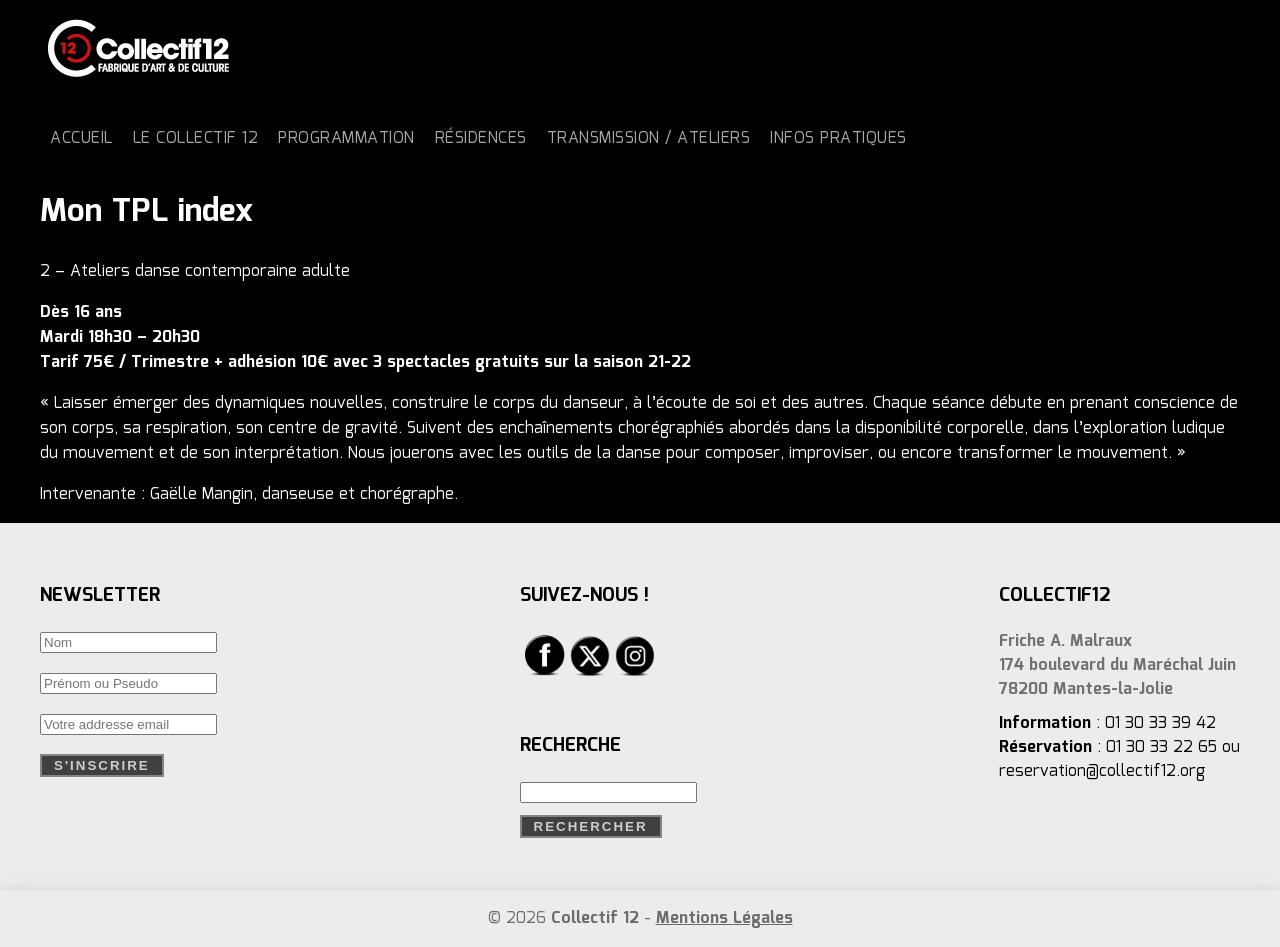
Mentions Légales (724, 918)
